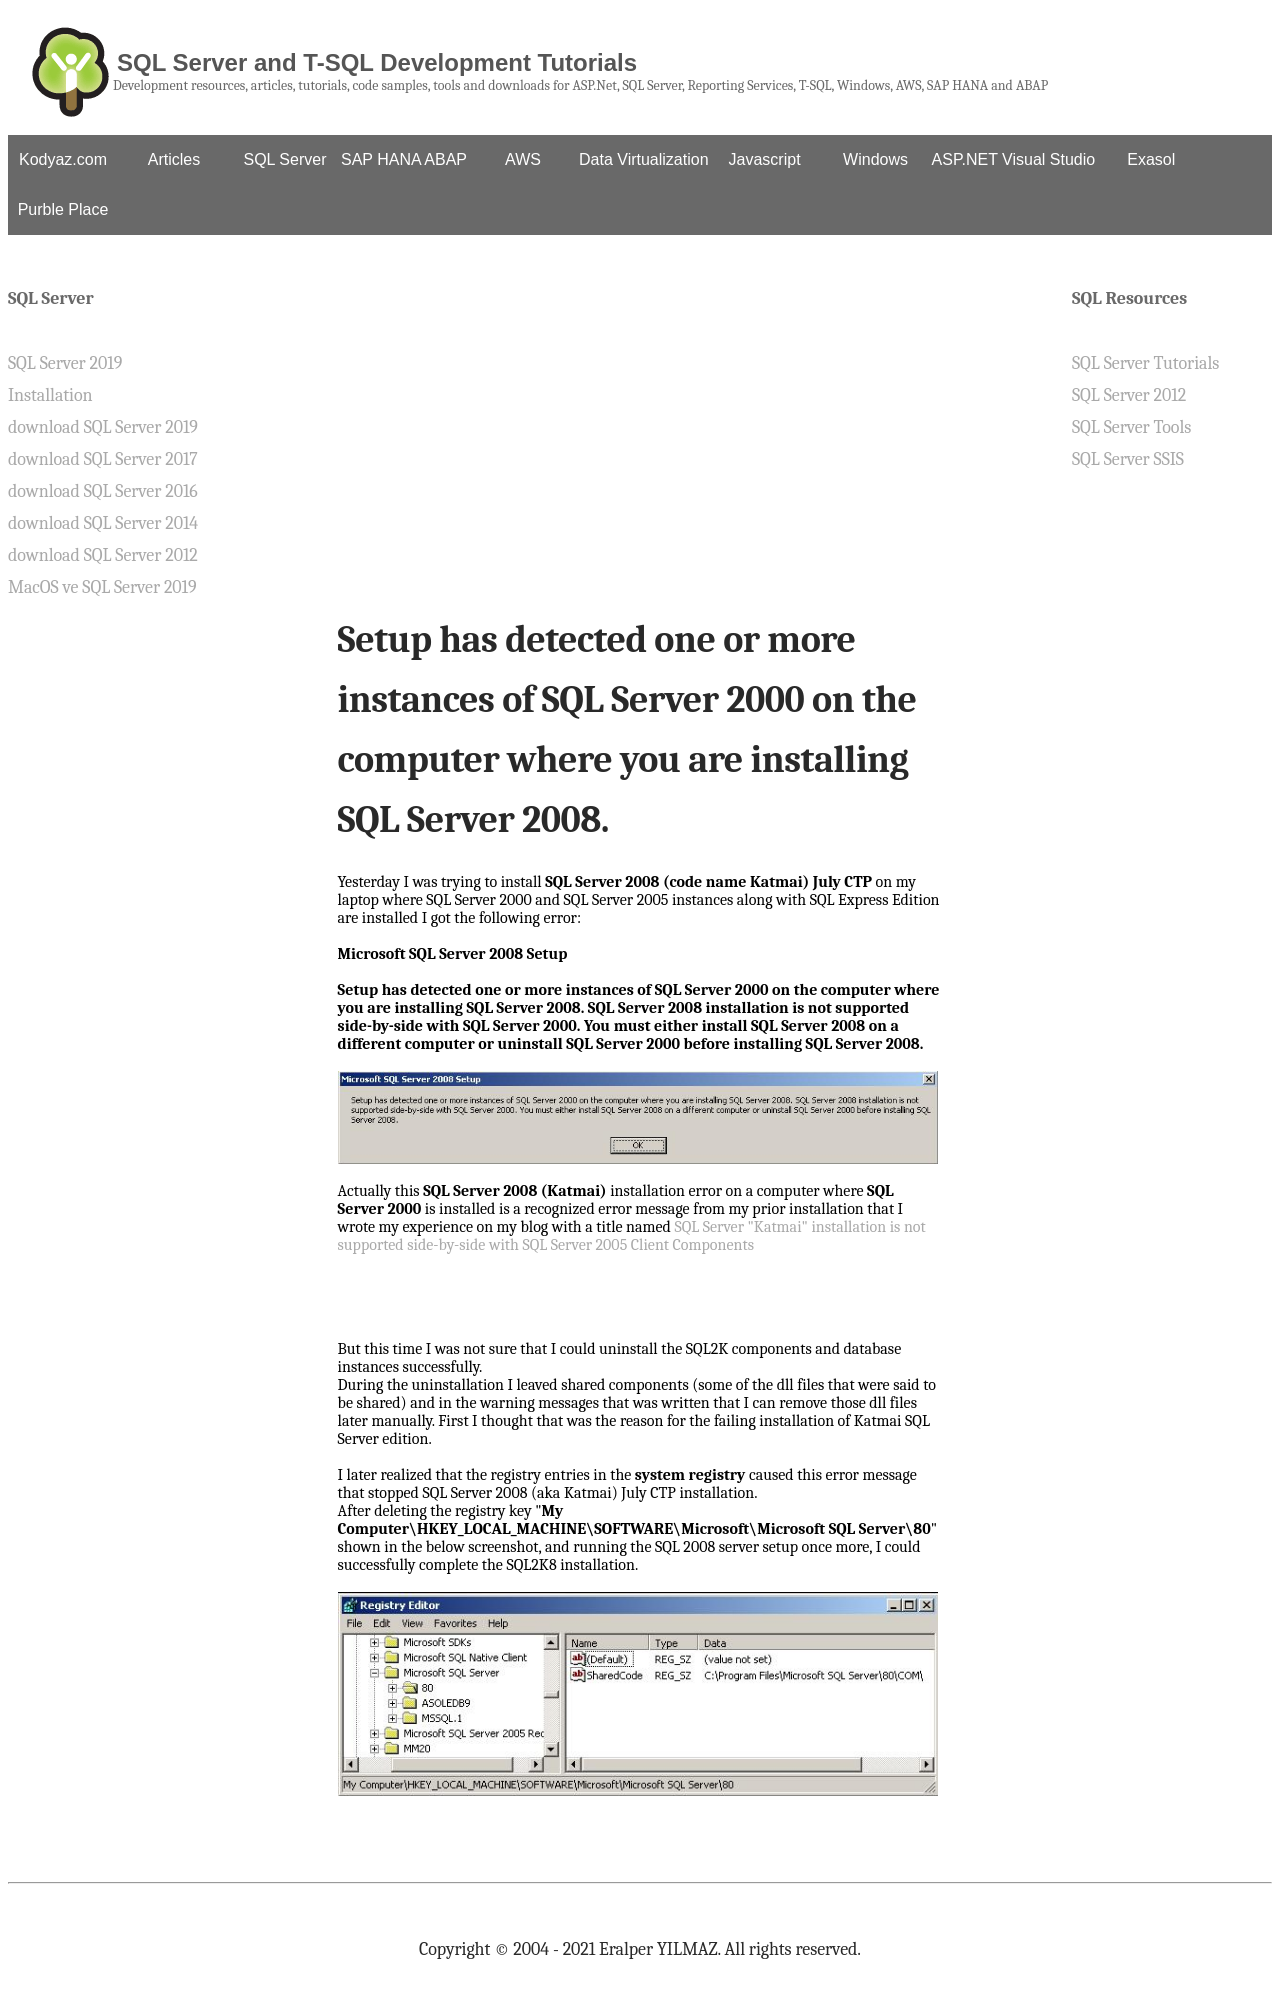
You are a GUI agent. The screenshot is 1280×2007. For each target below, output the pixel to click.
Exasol (1151, 159)
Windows (875, 159)
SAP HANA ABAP (404, 159)
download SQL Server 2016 (103, 491)
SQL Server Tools (1131, 427)
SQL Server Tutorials (1145, 363)
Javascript (765, 159)
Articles (174, 159)
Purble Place (63, 209)
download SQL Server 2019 (103, 427)
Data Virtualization (644, 159)
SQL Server (285, 159)
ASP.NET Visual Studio (1014, 159)
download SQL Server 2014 (103, 523)
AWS (523, 159)
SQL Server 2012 (1129, 395)
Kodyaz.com (63, 159)
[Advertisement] (640, 444)
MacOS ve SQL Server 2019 (102, 587)
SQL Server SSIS (1128, 459)
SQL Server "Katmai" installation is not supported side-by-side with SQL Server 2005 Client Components (632, 1236)
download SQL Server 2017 (103, 459)
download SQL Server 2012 (103, 555)
